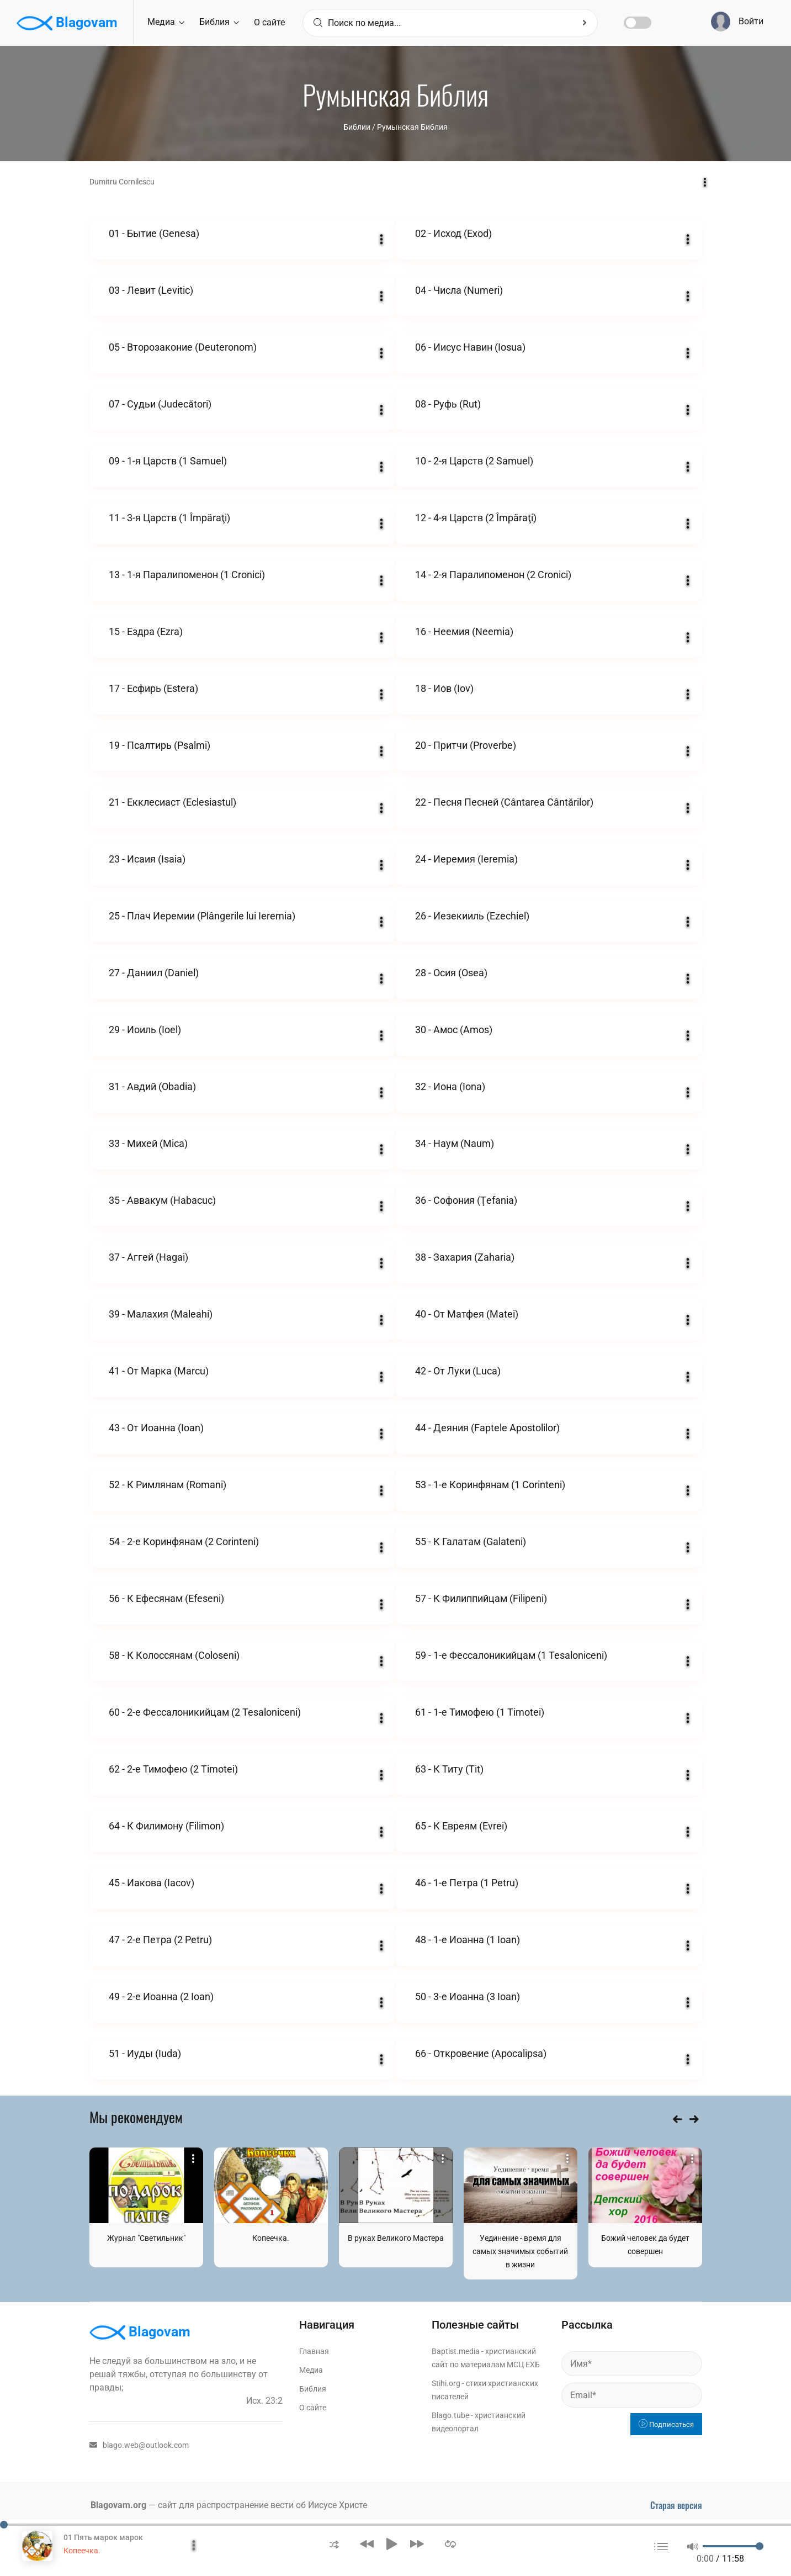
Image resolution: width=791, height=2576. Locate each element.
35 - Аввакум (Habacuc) (162, 1200)
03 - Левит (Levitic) (151, 290)
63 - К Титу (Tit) (449, 1769)
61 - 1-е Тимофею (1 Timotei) (479, 1712)
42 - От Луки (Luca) (458, 1371)
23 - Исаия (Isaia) (147, 859)
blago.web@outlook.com (139, 2445)
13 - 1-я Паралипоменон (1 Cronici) (187, 574)
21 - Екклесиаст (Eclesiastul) (172, 802)
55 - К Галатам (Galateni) (470, 1541)
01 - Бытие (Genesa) (154, 233)
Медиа (165, 22)
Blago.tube (450, 2415)
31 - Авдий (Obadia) (152, 1086)
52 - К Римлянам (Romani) (167, 1484)
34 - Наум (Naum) (454, 1143)
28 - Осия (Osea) (451, 972)
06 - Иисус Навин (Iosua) (470, 347)
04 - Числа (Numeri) (459, 290)
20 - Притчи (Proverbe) (465, 745)
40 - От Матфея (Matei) (466, 1314)
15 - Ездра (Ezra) (146, 631)
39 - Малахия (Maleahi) (161, 1314)
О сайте (269, 22)
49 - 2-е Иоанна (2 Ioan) (161, 1996)
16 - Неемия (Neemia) (464, 631)
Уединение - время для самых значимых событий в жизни (520, 2251)
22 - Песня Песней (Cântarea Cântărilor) (504, 802)
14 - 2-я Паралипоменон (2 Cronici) (493, 574)
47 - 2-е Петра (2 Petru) (160, 1939)
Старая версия (676, 2505)
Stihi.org (446, 2383)
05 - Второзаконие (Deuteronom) (183, 347)
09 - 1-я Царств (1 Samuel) (168, 461)
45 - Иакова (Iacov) (151, 1883)
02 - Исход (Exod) (453, 233)
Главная (314, 2351)
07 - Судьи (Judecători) (160, 404)
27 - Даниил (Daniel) (154, 972)
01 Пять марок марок (103, 2537)
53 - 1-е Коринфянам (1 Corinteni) (490, 1484)
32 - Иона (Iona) (450, 1086)
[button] (334, 2543)
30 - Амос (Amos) (453, 1029)
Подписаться (666, 2424)
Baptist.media (456, 2351)
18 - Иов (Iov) (444, 688)
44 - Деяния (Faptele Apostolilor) (487, 1428)
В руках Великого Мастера (396, 2238)
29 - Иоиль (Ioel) (145, 1029)
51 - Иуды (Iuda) (145, 2053)
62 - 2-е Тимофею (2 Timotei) (173, 1769)
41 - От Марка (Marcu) (159, 1371)
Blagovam (67, 23)
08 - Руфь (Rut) (448, 404)
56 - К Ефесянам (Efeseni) (166, 1598)
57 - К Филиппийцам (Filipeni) (481, 1598)
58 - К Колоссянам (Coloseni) (174, 1655)
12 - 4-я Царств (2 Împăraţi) (476, 517)
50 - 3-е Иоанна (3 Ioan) (467, 1996)
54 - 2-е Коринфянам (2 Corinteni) (184, 1541)
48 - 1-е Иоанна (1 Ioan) (467, 1939)
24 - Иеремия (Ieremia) (466, 859)
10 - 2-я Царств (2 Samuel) (474, 461)
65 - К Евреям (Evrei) (461, 1826)
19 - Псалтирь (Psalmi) (159, 745)
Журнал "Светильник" (146, 2238)
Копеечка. (270, 2238)
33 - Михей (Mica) (148, 1143)
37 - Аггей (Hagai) (148, 1257)
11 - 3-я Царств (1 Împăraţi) (169, 517)
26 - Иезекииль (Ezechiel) (472, 916)
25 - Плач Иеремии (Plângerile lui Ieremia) (202, 916)
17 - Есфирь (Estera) (153, 688)
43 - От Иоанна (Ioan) (156, 1428)
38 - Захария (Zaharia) (464, 1257)
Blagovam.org (118, 2505)
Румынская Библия (412, 127)
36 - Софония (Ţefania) (466, 1200)
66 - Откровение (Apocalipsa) (480, 2053)
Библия (219, 22)
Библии (356, 127)
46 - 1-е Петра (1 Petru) (466, 1883)
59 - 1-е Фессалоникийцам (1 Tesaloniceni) (511, 1655)
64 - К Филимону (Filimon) (166, 1826)
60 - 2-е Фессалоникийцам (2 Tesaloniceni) (205, 1712)
